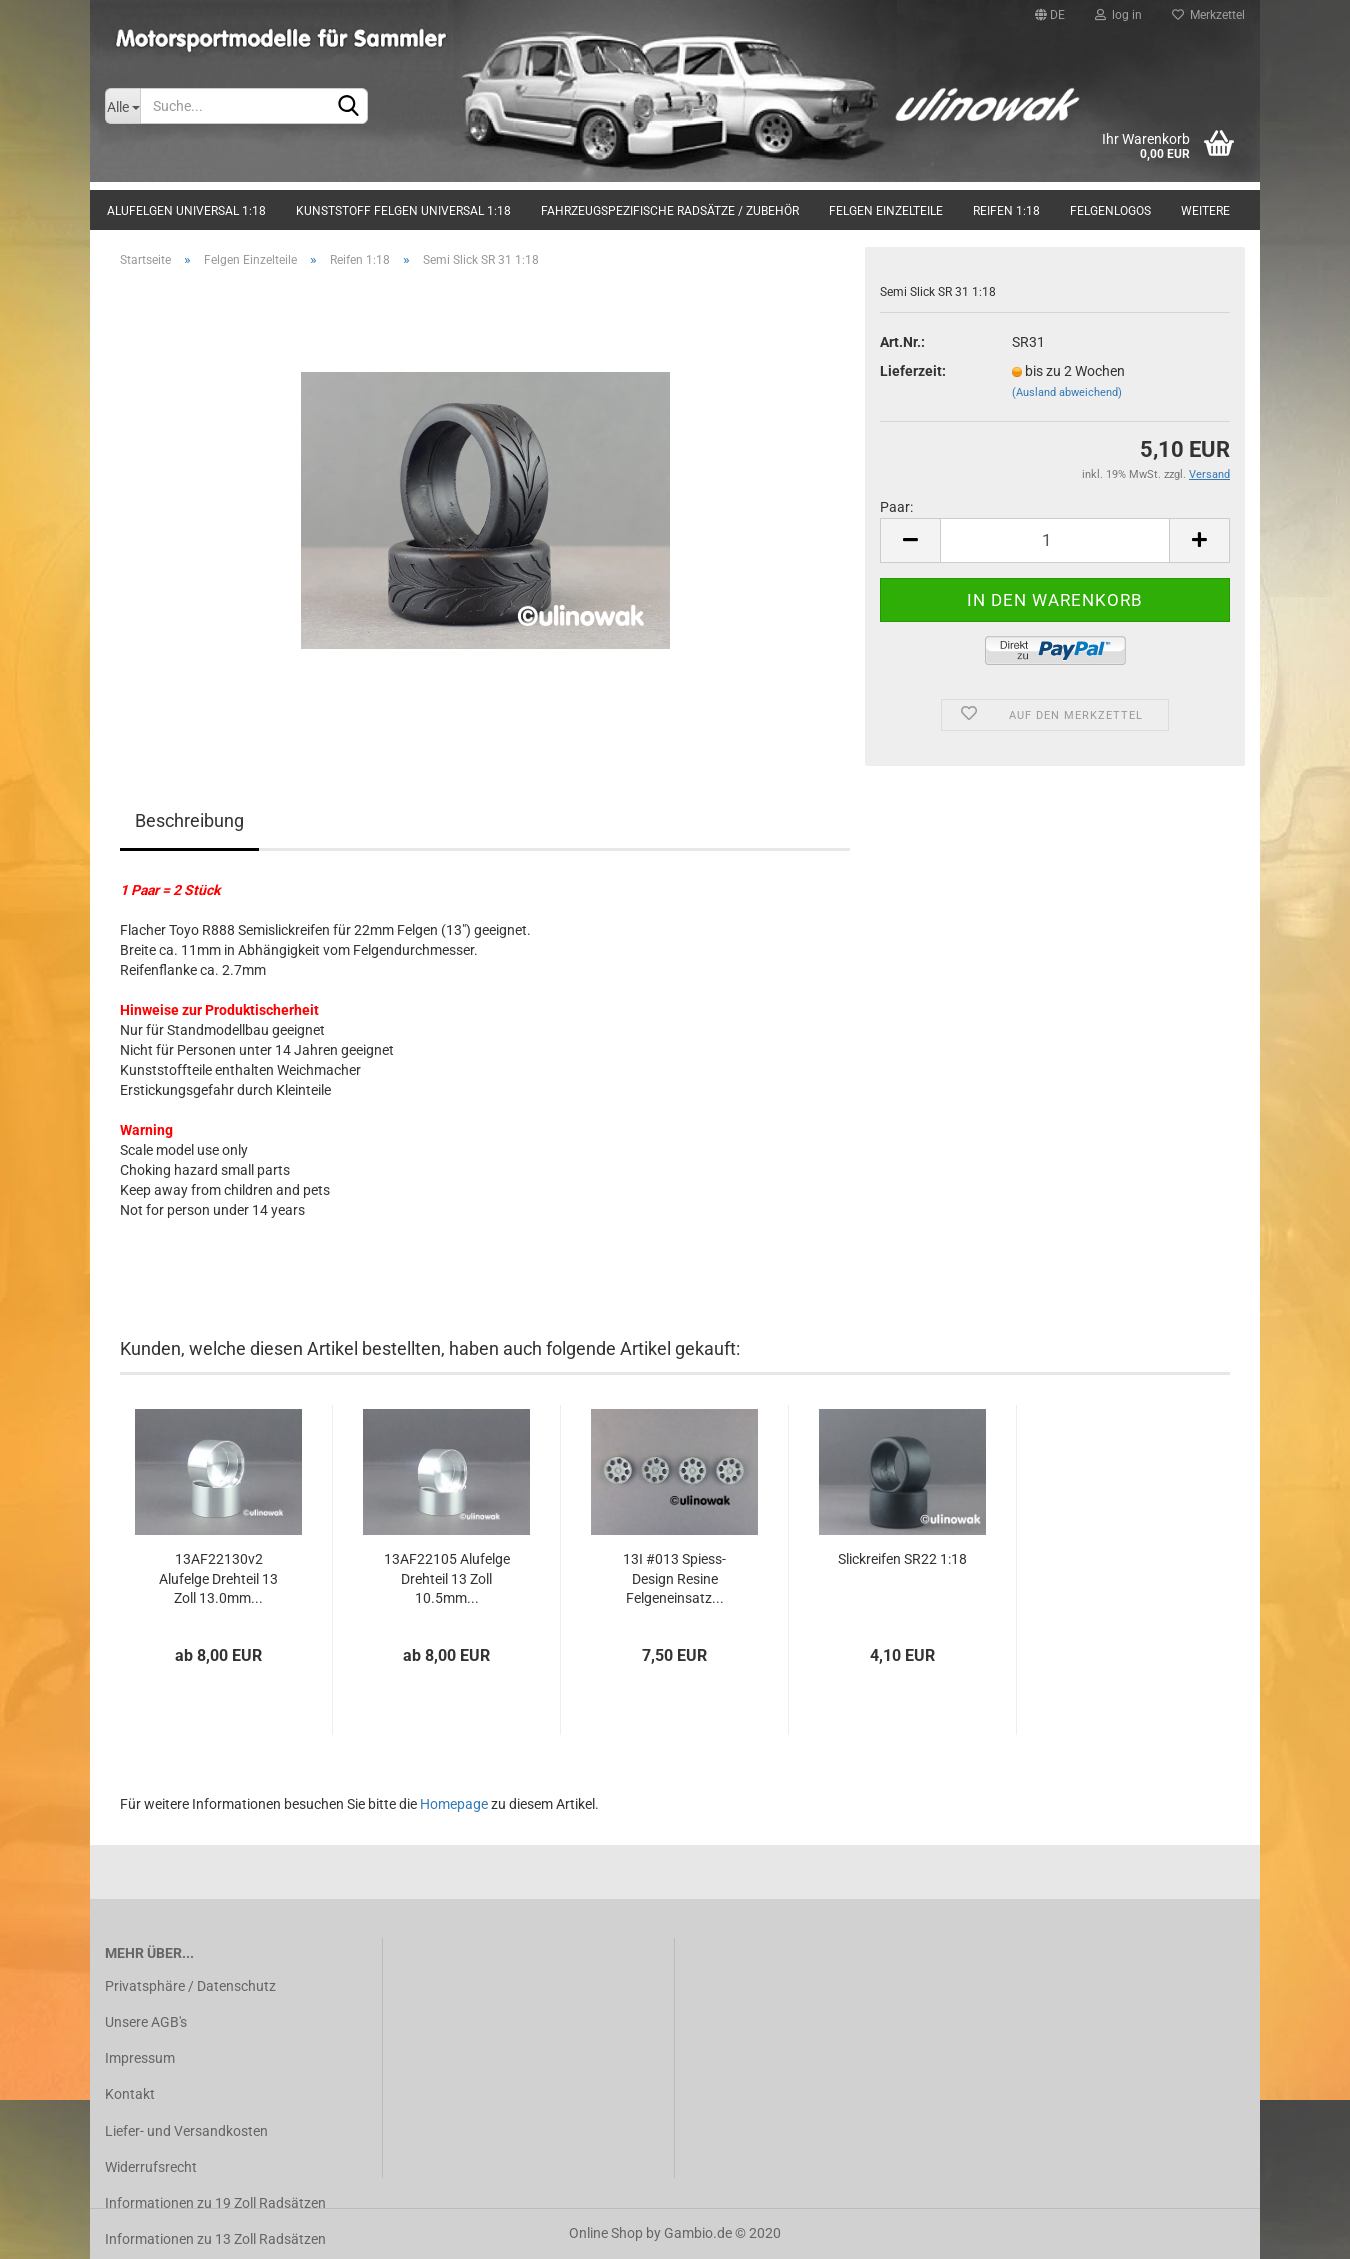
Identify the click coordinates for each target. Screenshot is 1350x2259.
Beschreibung (189, 820)
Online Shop (606, 2233)
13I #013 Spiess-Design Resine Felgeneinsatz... (674, 1579)
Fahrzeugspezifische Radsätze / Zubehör (670, 211)
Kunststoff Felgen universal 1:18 (403, 211)
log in (1118, 15)
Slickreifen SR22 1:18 (902, 1559)
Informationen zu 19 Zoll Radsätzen (215, 2203)
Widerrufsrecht (151, 2167)
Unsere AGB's (146, 2022)
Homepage (454, 1804)
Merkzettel (1208, 15)
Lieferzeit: (913, 371)
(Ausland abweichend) (1067, 392)
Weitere (1205, 211)
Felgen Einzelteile (886, 211)
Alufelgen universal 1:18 (186, 211)
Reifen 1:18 (1006, 211)
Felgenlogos (1110, 211)
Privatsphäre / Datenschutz (190, 1986)
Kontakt (130, 2094)
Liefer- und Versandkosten (186, 2131)
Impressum (140, 2058)
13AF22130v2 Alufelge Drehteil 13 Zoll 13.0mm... (218, 1579)
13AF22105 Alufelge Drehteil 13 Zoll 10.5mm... (447, 1579)
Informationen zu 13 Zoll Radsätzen (215, 2239)
